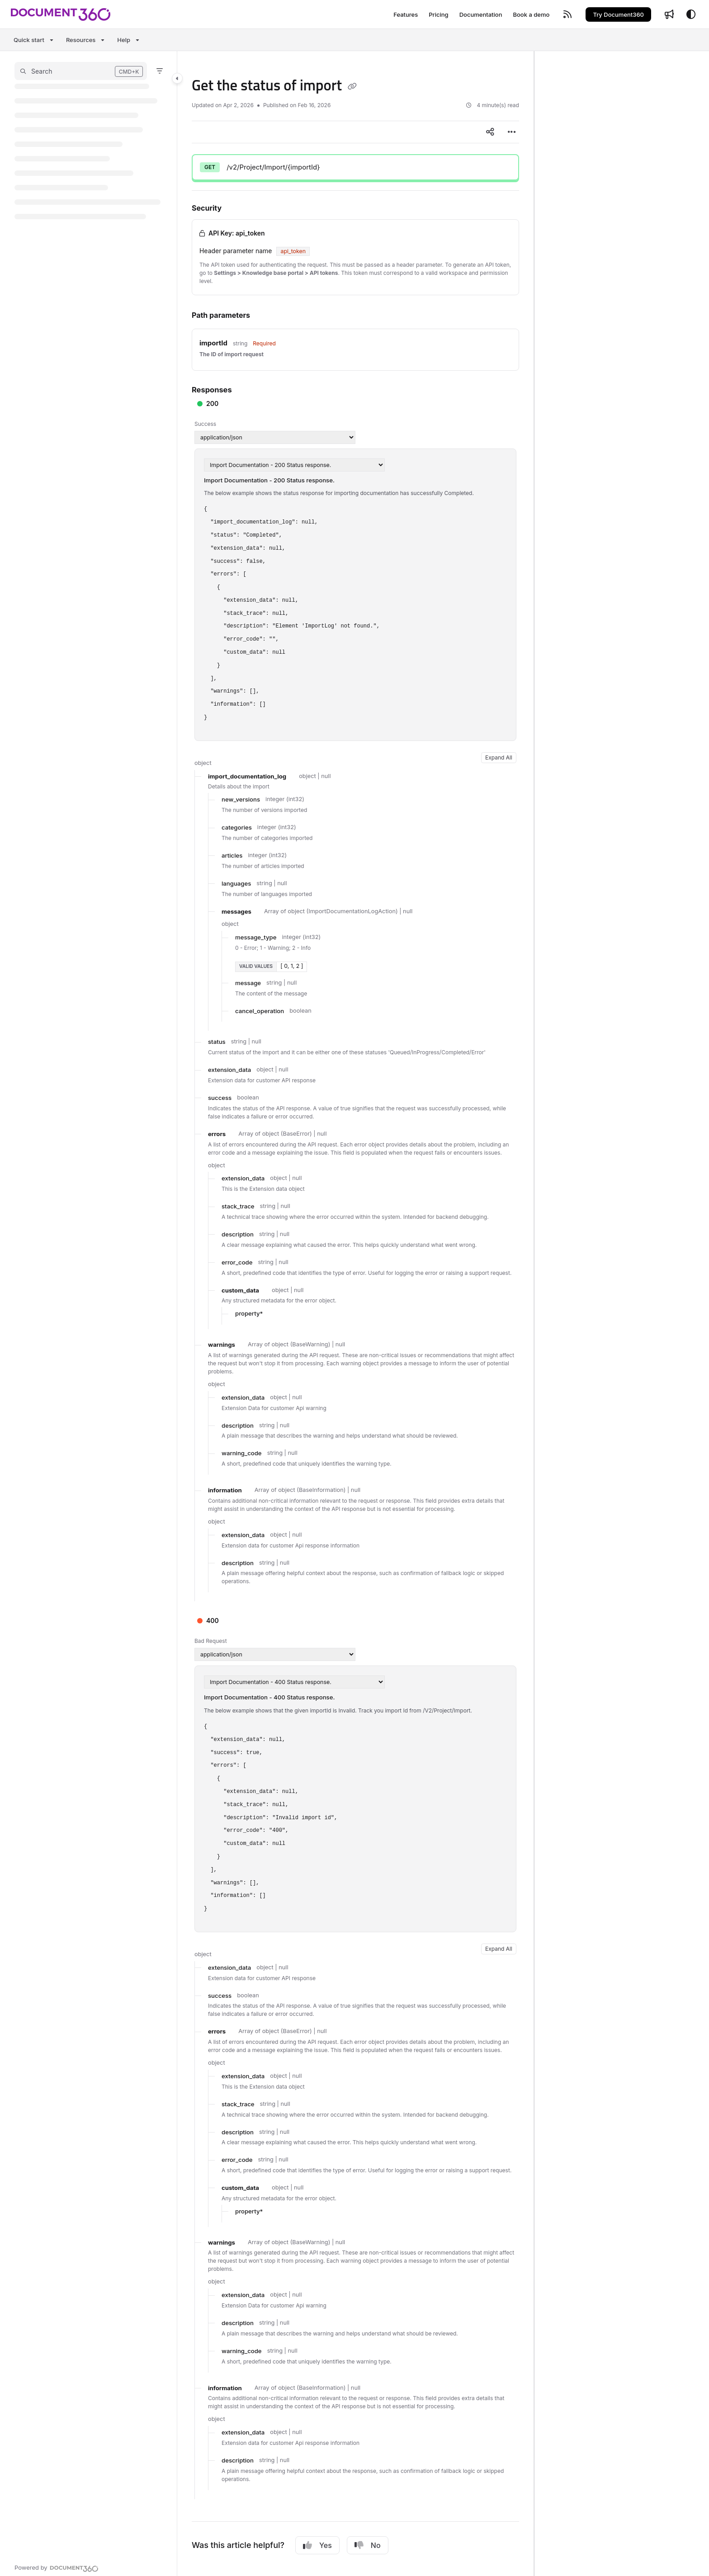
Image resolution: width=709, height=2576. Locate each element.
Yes (317, 2545)
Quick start (29, 39)
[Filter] (159, 71)
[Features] (405, 14)
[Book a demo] (531, 14)
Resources (80, 39)
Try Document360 (618, 14)
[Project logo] (60, 14)
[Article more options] (512, 132)
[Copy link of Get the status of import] (352, 87)
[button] (80, 71)
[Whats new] (669, 14)
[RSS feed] (567, 14)
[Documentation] (480, 14)
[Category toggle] (177, 78)
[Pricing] (438, 14)
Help (123, 39)
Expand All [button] (498, 757)
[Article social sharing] (490, 132)
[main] (355, 1313)
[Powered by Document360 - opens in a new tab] (56, 2567)
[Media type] (274, 437)
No (367, 2545)
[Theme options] (691, 14)
